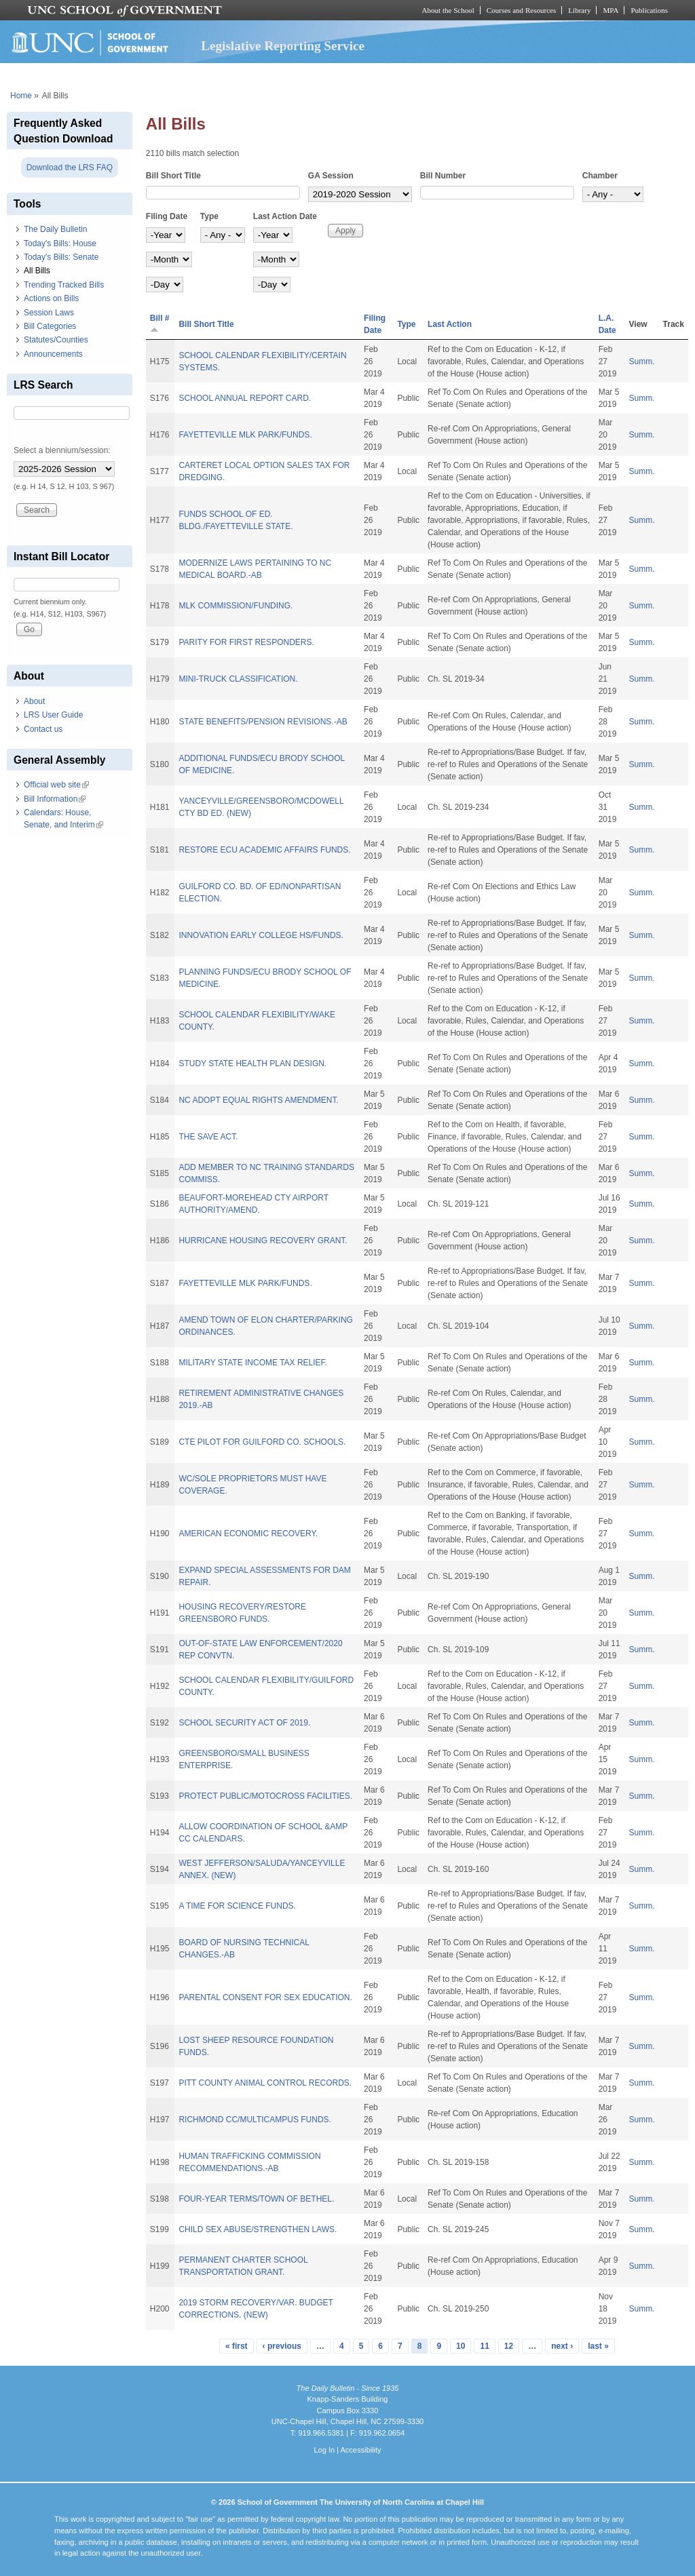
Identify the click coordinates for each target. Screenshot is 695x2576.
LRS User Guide (53, 715)
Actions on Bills (51, 298)
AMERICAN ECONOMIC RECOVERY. (248, 1533)
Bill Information (55, 799)
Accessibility (360, 2450)
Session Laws (49, 312)
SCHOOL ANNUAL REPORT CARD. (245, 398)
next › (562, 2346)
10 (460, 2346)
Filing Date (166, 216)
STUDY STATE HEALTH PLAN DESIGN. (252, 1063)
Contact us (43, 729)
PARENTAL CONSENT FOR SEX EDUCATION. (265, 1997)
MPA (610, 10)
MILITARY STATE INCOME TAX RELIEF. (253, 1362)
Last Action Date (285, 216)
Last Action (450, 324)
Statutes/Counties (56, 340)
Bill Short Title (173, 175)
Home (21, 95)
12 (508, 2346)
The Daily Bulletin (55, 229)
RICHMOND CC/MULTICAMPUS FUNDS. (255, 2119)
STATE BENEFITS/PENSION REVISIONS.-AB (263, 721)
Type (209, 216)
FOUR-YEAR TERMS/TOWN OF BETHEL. (256, 2199)
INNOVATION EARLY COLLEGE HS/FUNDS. (261, 935)
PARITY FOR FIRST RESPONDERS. (246, 642)
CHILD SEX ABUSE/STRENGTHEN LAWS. (258, 2229)
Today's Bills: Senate (61, 257)
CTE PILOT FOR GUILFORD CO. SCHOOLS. (262, 1442)
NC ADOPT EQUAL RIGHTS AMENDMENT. (258, 1100)
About (34, 701)
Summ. (642, 361)
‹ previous (282, 2346)
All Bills (37, 270)
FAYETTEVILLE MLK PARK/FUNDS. (245, 435)
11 (484, 2346)
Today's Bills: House (60, 243)
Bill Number (443, 175)
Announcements (53, 354)
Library (579, 10)
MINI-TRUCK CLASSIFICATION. (238, 679)
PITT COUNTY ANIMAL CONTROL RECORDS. (265, 2083)
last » (598, 2346)
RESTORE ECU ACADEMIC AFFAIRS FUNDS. (264, 850)
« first (236, 2346)
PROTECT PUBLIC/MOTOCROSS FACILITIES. (265, 1796)
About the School (448, 10)
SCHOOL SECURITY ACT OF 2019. (244, 1723)
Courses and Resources (521, 10)
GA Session (331, 175)
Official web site (56, 784)
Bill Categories (50, 326)
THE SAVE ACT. (208, 1136)
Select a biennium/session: (62, 450)
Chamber (600, 175)
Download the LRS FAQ (69, 167)
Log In (324, 2450)
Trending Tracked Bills (64, 285)
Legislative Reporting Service (282, 46)
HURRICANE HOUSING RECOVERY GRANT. (263, 1240)
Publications (649, 10)
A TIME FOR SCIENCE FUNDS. (237, 1906)
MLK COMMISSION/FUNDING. (236, 605)
